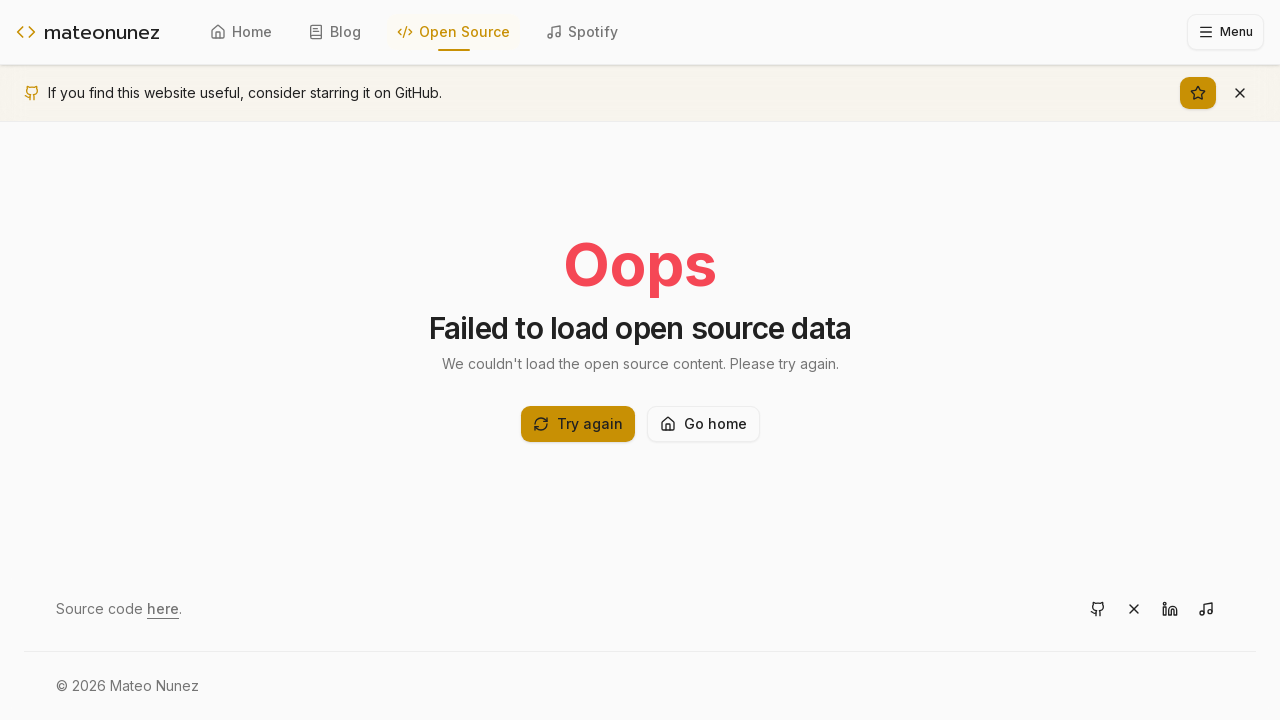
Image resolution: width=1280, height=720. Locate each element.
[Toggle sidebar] (1225, 32)
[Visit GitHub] (1098, 609)
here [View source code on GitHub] (163, 608)
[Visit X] (1134, 609)
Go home (703, 423)
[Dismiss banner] (1240, 93)
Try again (578, 423)
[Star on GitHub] (1198, 93)
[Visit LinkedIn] (1170, 609)
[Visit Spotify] (1206, 609)
